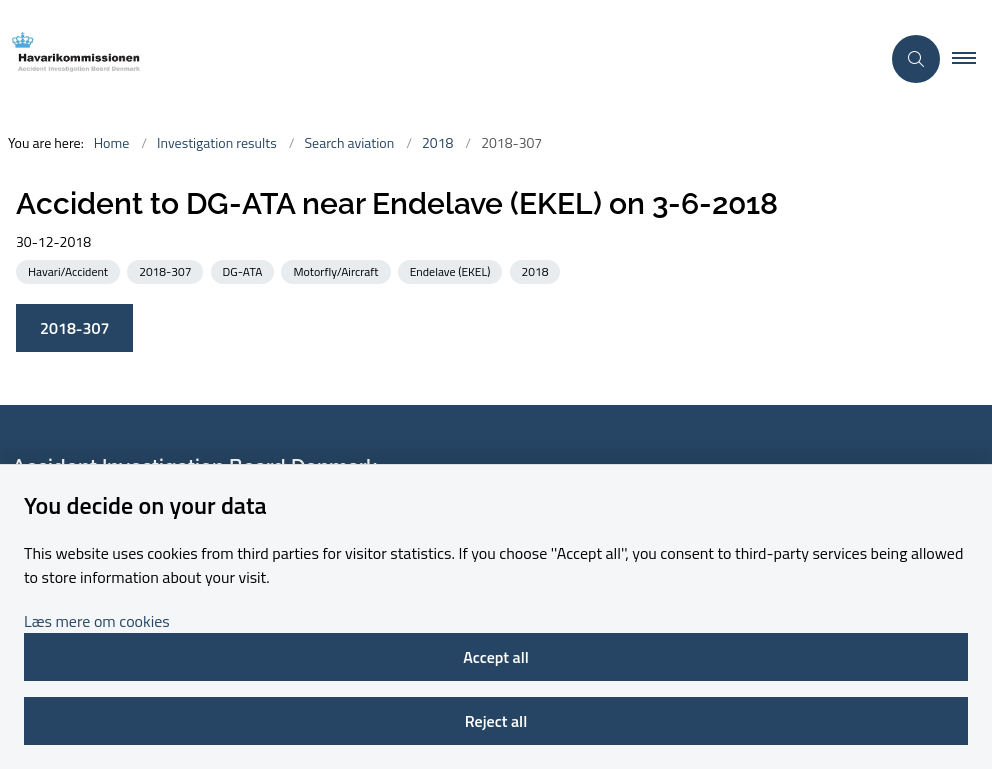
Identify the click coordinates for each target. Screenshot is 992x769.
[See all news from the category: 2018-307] (167, 270)
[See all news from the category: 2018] (537, 270)
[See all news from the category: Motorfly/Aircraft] (337, 270)
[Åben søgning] (916, 59)
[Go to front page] (432, 58)
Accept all (496, 657)
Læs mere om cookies (97, 621)
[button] (972, 59)
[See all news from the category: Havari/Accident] (70, 270)
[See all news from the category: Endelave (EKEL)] (452, 270)
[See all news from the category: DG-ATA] (245, 270)
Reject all (496, 721)
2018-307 (74, 328)
